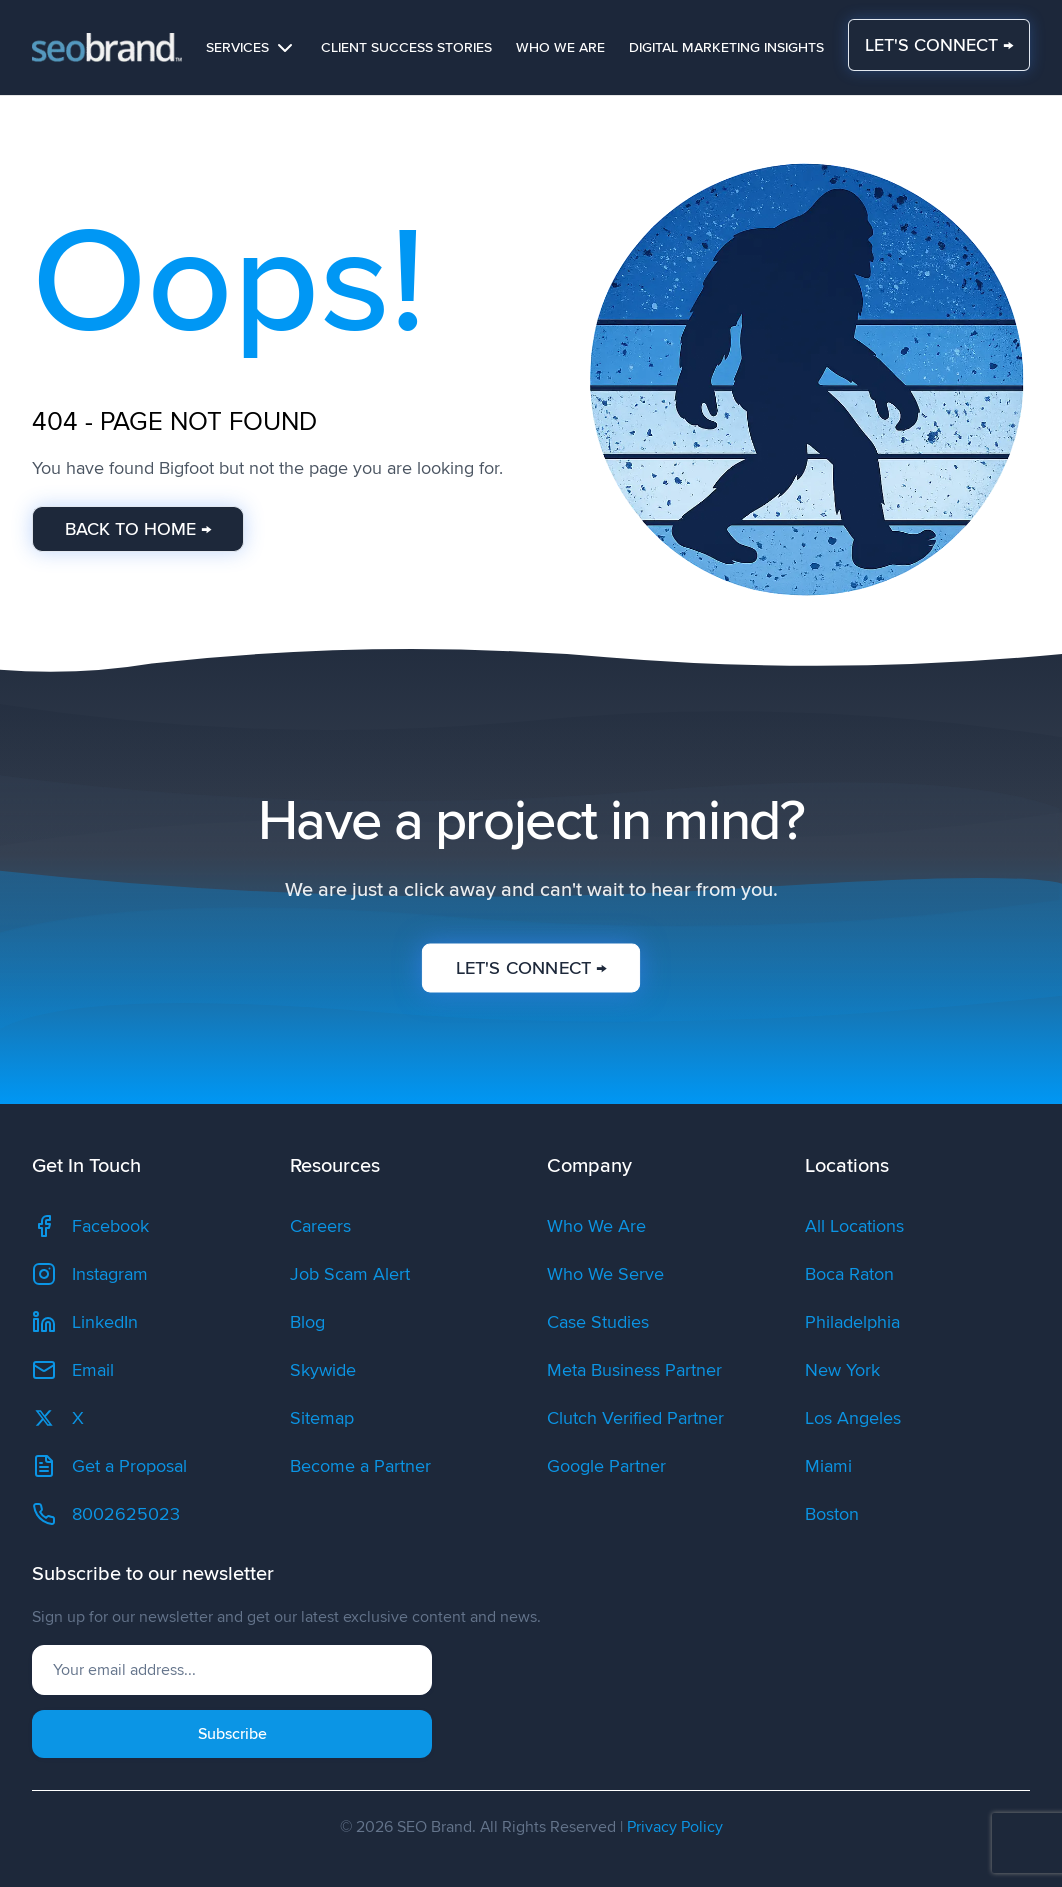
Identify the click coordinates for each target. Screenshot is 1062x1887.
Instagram (90, 1274)
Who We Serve (605, 1274)
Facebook (90, 1226)
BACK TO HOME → (138, 529)
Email (73, 1370)
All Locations (854, 1226)
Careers (320, 1226)
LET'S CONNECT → (939, 45)
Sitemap (322, 1418)
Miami (828, 1466)
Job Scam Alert (350, 1274)
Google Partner (606, 1466)
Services (251, 48)
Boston (832, 1514)
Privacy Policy (675, 1827)
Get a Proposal (109, 1466)
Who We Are (560, 47)
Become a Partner (360, 1466)
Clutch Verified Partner (635, 1418)
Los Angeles (853, 1418)
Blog (307, 1322)
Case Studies (598, 1322)
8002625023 (106, 1514)
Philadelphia (852, 1322)
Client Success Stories (406, 47)
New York (842, 1370)
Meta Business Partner (634, 1370)
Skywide (323, 1370)
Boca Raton (849, 1274)
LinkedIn (85, 1322)
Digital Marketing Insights (726, 47)
